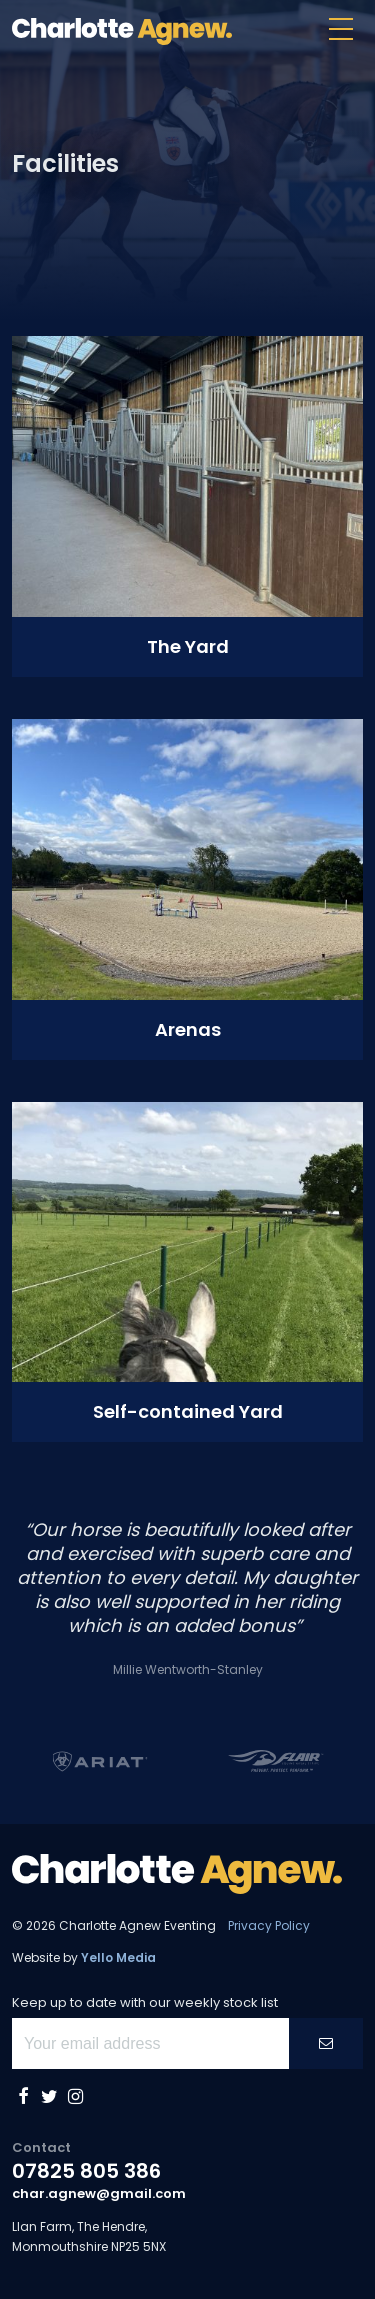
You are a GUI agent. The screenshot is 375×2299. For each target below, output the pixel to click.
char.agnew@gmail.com (99, 2193)
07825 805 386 (86, 2171)
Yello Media (118, 1957)
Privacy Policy (269, 1925)
